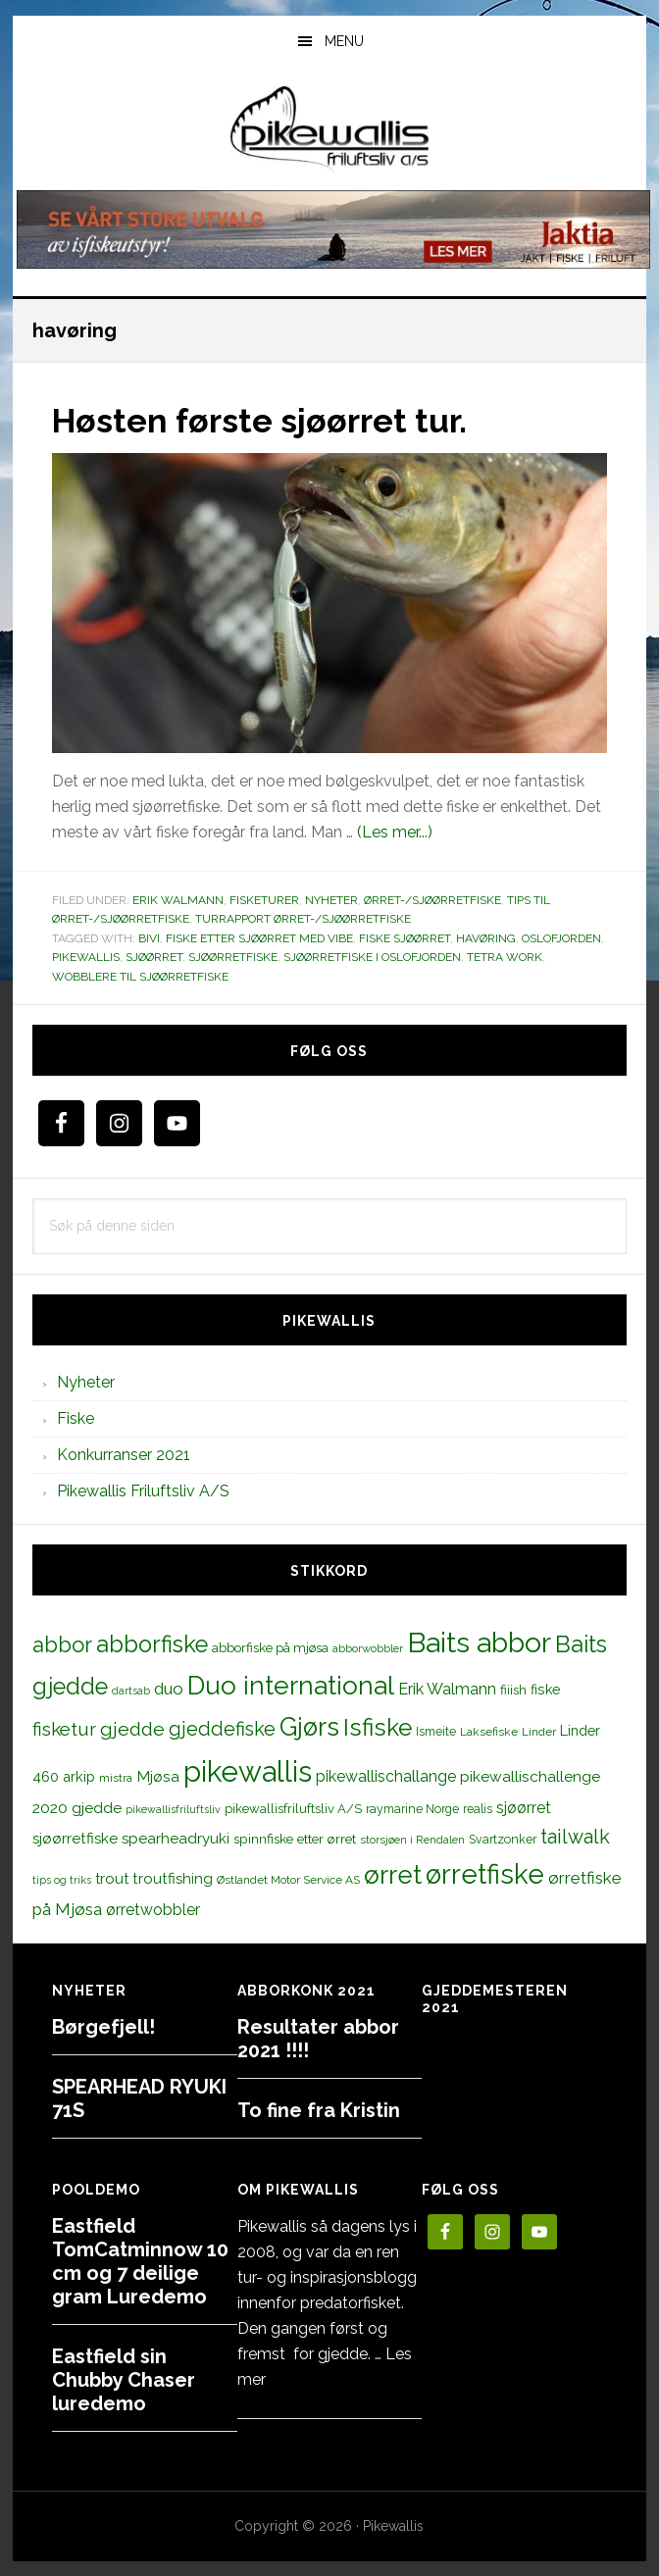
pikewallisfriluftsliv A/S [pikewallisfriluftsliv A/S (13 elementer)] (293, 1807)
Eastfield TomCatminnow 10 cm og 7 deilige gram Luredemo (140, 2260)
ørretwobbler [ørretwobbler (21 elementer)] (153, 1908)
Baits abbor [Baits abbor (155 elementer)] (479, 1641)
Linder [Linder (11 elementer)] (539, 1731)
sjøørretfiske (233, 957)
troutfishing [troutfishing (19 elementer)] (172, 1878)
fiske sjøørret (404, 937)
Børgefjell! (103, 2026)
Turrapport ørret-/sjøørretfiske (303, 919)
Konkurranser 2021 (123, 1453)
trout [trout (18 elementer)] (111, 1877)
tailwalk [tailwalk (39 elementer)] (575, 1835)
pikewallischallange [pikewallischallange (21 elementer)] (386, 1775)
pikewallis (86, 957)
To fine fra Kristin (318, 2109)
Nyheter (331, 899)
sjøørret (154, 957)
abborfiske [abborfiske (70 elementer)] (152, 1643)
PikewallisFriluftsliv (329, 130)
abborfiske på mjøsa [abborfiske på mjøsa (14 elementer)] (270, 1646)
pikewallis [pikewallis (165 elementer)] (247, 1770)
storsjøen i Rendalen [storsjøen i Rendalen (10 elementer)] (412, 1838)
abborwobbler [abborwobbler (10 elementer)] (367, 1647)
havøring (486, 937)
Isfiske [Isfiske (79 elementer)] (377, 1726)
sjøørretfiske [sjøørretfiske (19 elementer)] (75, 1837)
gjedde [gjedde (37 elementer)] (132, 1728)
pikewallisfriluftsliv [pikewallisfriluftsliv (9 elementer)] (173, 1808)
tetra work (504, 957)
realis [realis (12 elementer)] (477, 1807)
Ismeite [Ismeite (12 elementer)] (436, 1730)
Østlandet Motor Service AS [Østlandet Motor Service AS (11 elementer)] (288, 1879)
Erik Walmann (178, 899)
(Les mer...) (394, 831)
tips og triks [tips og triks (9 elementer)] (61, 1879)
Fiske (75, 1417)
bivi (149, 937)
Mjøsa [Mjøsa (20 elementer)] (157, 1775)
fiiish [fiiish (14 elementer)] (513, 1689)
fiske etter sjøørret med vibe (259, 937)
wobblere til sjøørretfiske (140, 976)
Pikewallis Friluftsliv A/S (143, 1490)
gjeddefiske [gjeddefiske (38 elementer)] (222, 1728)
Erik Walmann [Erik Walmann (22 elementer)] (447, 1689)
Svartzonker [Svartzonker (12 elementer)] (502, 1838)
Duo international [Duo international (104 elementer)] (290, 1685)
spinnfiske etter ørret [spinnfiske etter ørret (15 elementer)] (294, 1837)
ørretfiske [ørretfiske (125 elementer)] (485, 1873)
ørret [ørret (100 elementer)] (393, 1874)
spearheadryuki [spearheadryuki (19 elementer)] (175, 1837)
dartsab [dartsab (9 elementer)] (131, 1690)
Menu (344, 41)
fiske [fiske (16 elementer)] (546, 1689)
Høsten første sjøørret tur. (270, 419)
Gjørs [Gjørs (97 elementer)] (309, 1726)
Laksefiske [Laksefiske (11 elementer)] (489, 1731)
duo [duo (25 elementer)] (168, 1688)
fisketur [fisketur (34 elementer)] (64, 1728)
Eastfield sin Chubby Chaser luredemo (123, 2379)
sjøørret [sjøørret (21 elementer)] (523, 1806)
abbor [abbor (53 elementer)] (62, 1643)
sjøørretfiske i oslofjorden (372, 957)
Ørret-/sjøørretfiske (432, 899)
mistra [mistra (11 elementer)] (115, 1777)
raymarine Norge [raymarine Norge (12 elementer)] (412, 1807)
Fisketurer (264, 899)
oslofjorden (561, 937)
